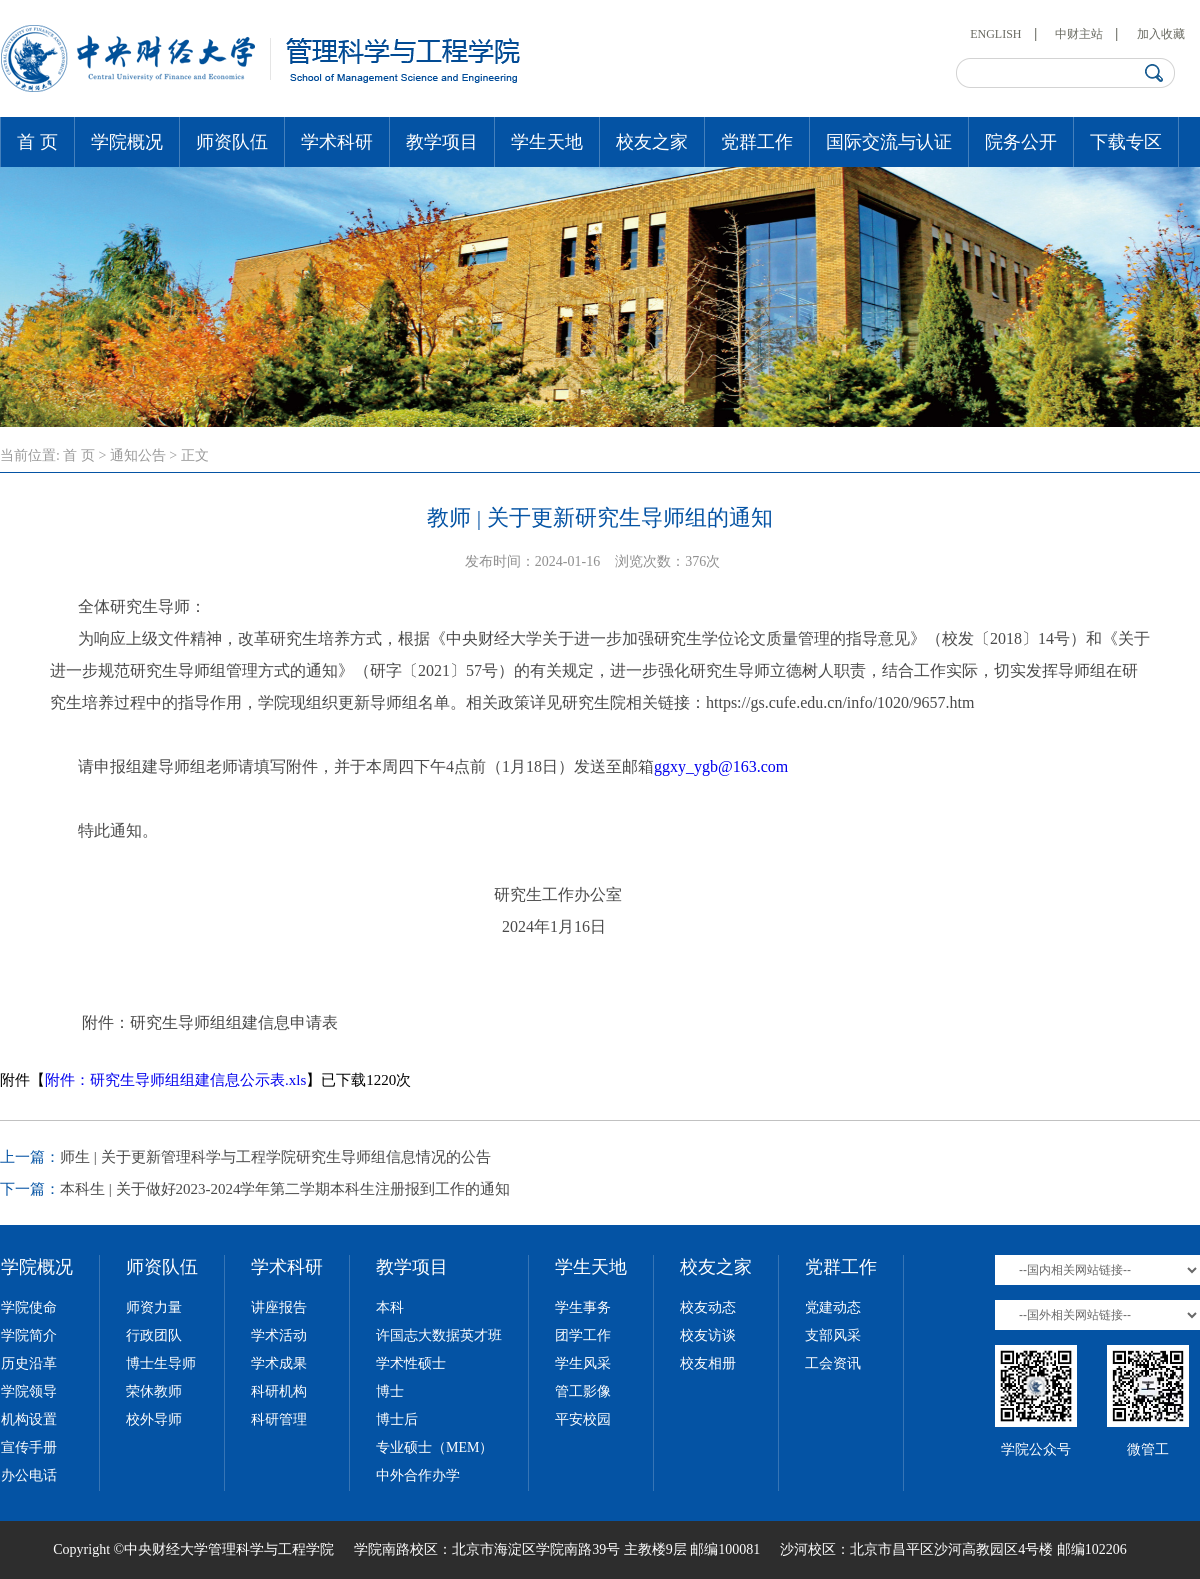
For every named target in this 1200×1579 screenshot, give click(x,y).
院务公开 (1021, 142)
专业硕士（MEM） (434, 1447)
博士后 (397, 1419)
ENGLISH (995, 34)
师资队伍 (232, 142)
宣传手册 (29, 1447)
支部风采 (833, 1335)
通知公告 (138, 455)
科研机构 (279, 1391)
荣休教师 (154, 1391)
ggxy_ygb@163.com (721, 766)
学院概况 (127, 142)
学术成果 (279, 1363)
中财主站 (1079, 34)
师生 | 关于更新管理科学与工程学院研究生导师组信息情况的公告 (275, 1157)
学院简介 (29, 1335)
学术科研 (337, 142)
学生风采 (583, 1363)
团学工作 (583, 1335)
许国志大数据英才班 (439, 1335)
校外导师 (154, 1419)
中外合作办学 (418, 1475)
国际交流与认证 (889, 142)
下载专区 (1126, 142)
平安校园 (583, 1419)
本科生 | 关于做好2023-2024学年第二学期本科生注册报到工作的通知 (285, 1189)
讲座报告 (279, 1307)
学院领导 (29, 1391)
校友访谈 (708, 1335)
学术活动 (279, 1335)
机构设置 (29, 1419)
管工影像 (583, 1391)
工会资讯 (833, 1363)
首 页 (37, 142)
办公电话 (29, 1475)
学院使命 (29, 1307)
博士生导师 (161, 1363)
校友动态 (708, 1307)
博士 (390, 1391)
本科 (390, 1307)
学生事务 (583, 1307)
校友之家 (652, 142)
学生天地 (547, 142)
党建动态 (833, 1307)
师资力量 (154, 1307)
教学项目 (442, 142)
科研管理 (279, 1419)
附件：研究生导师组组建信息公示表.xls (175, 1080)
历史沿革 (29, 1363)
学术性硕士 (411, 1363)
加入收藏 (1161, 34)
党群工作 (757, 142)
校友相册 (708, 1363)
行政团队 (154, 1335)
